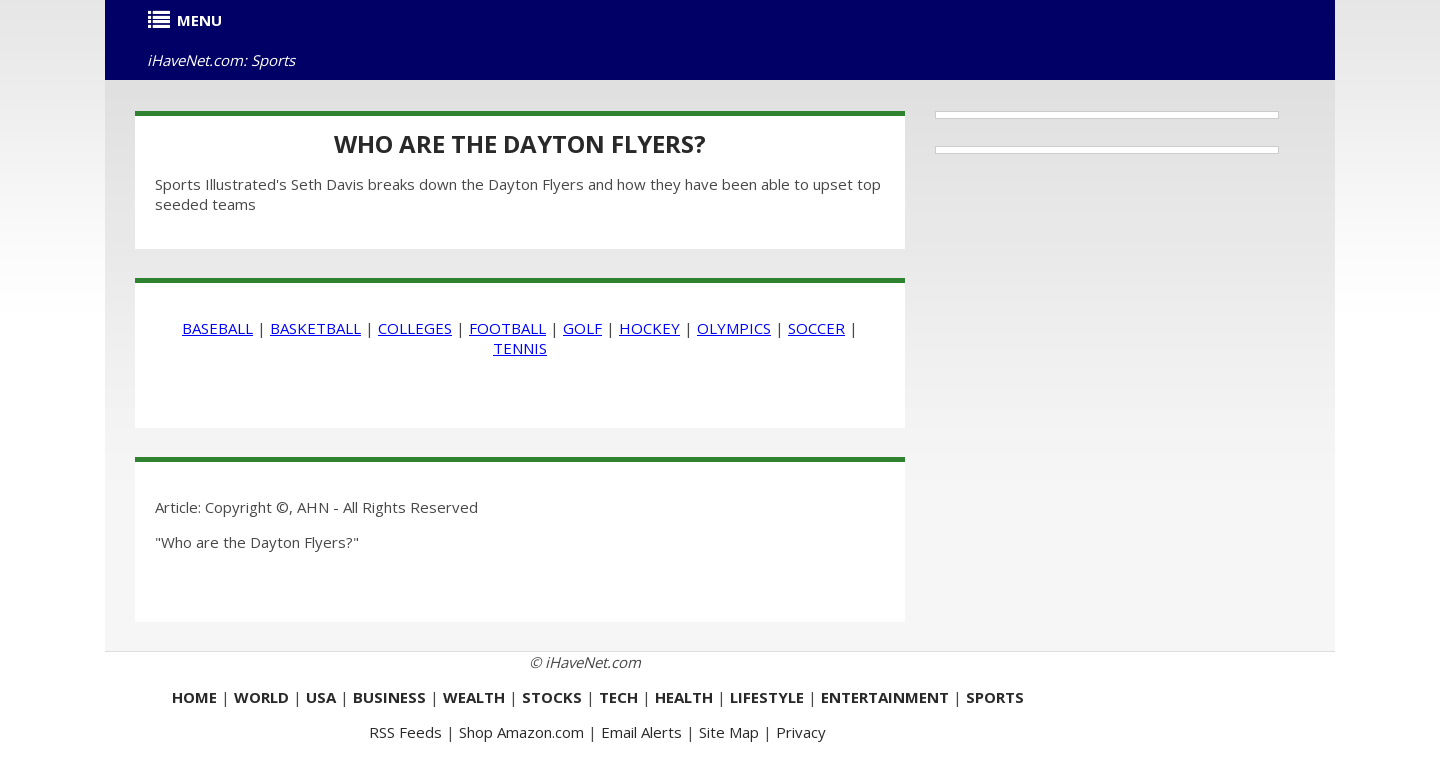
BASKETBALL (315, 328)
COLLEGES (415, 328)
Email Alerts (641, 732)
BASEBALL (217, 328)
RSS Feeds (405, 732)
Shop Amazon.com (521, 732)
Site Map (729, 732)
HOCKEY (649, 328)
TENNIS (520, 348)
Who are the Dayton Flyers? (520, 143)
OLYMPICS (734, 328)
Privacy (801, 732)
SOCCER (816, 328)
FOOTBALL (507, 328)
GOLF (582, 328)
